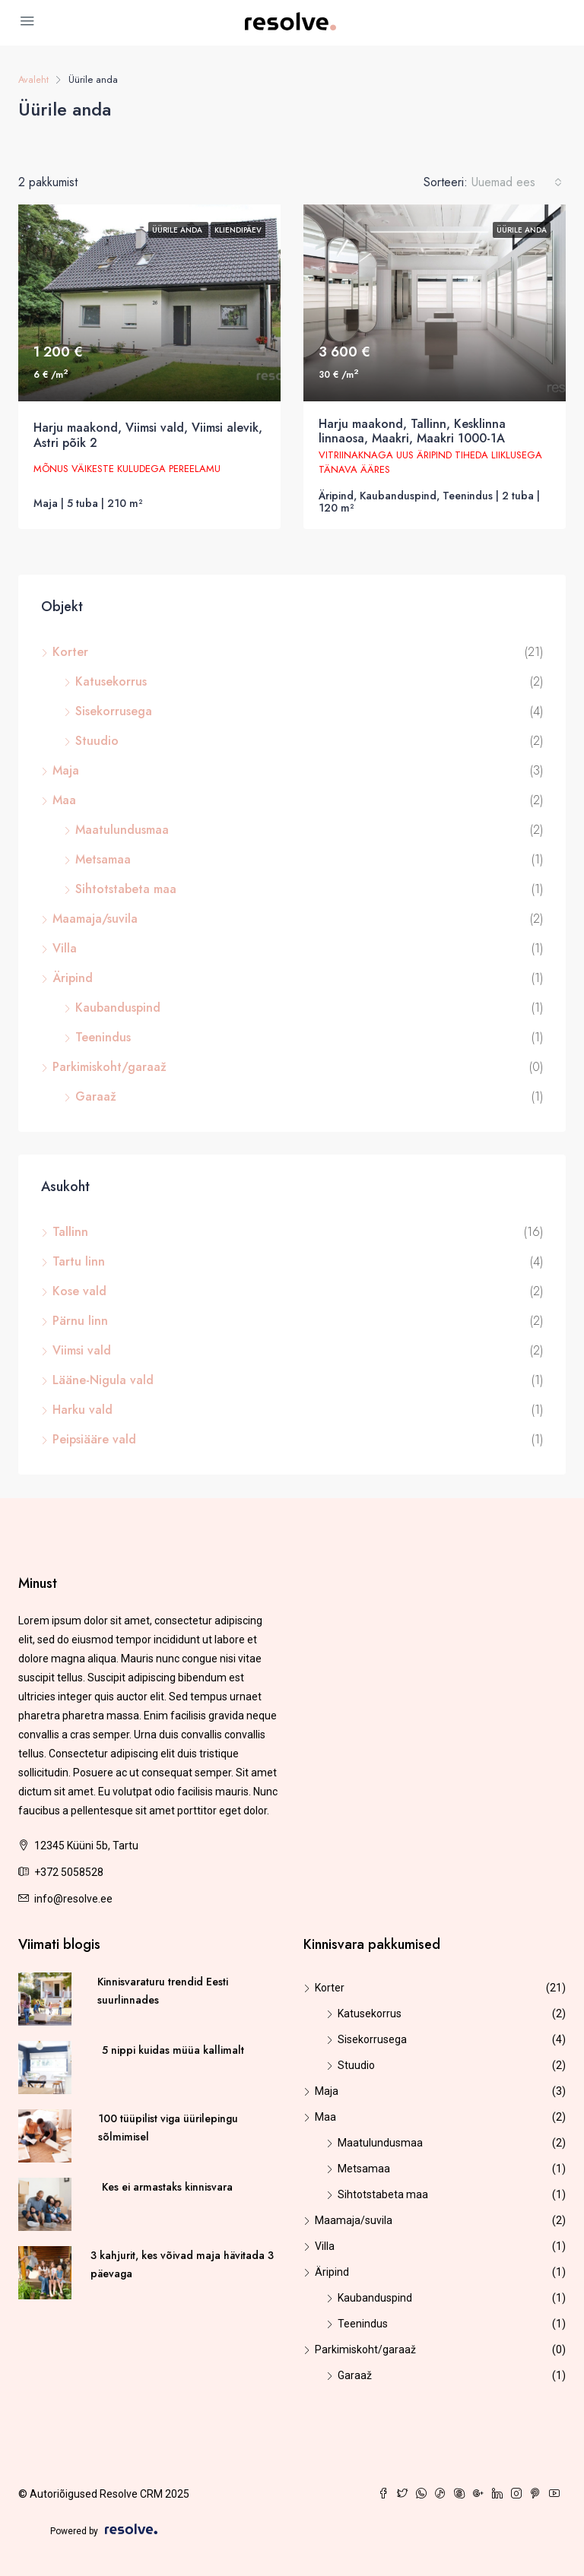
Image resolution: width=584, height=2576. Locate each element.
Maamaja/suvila (95, 918)
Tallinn (70, 1231)
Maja (65, 770)
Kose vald (79, 1291)
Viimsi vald (81, 1350)
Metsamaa (103, 859)
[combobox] (516, 182)
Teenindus (103, 1037)
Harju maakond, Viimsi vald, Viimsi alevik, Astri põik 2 (147, 435)
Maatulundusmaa (122, 829)
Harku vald (82, 1409)
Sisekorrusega (113, 711)
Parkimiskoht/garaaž (109, 1067)
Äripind (72, 978)
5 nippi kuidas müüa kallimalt (173, 2050)
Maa (64, 800)
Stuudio (97, 740)
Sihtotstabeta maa (125, 889)
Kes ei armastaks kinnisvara (167, 2186)
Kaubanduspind (117, 1007)
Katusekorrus (111, 681)
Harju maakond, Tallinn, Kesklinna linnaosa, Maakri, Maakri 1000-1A (412, 431)
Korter (70, 652)
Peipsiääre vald (94, 1439)
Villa (64, 948)
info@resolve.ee (73, 1899)
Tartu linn (78, 1261)
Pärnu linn (80, 1320)
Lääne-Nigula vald (103, 1380)
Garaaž (95, 1096)
